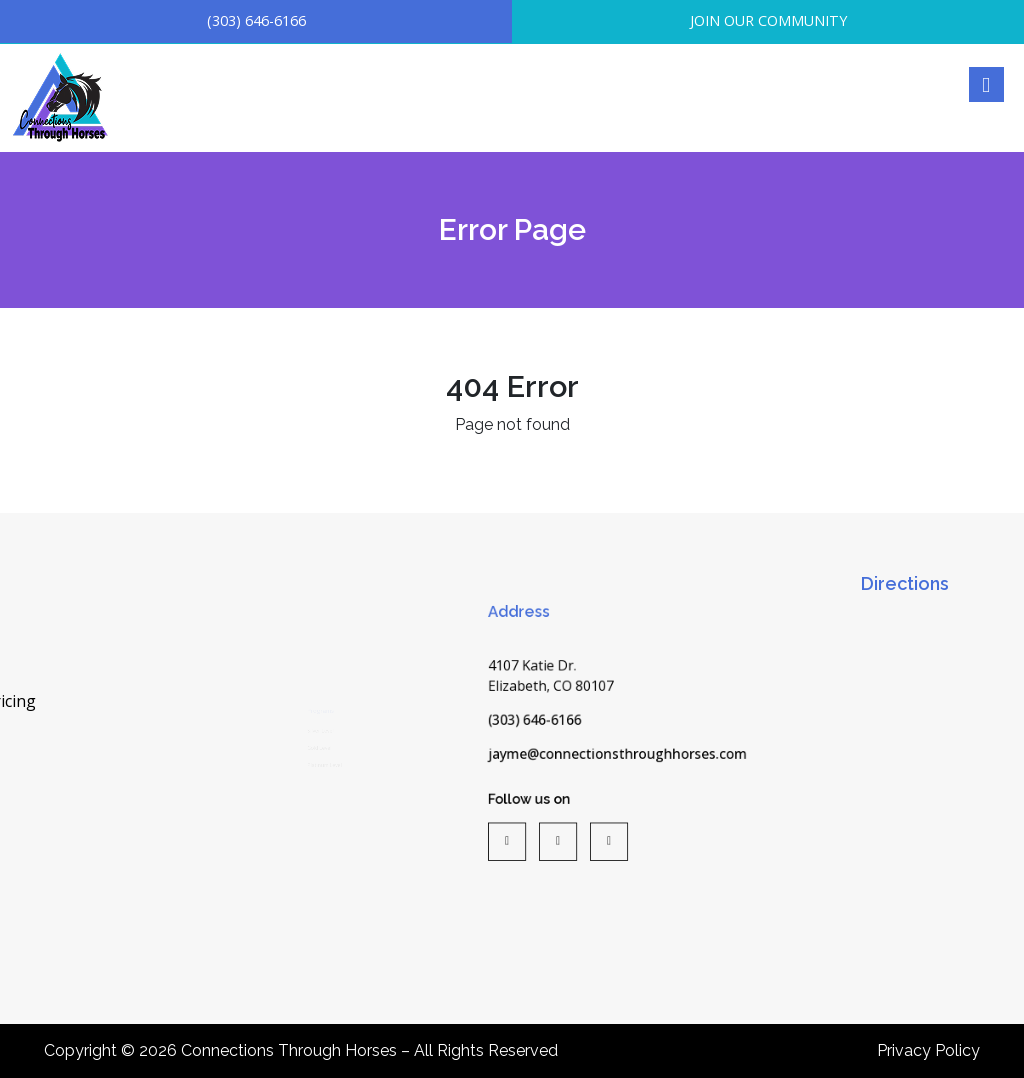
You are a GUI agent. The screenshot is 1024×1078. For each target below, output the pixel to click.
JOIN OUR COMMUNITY (768, 20)
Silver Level (309, 691)
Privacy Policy (928, 1050)
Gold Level (307, 726)
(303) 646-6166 (256, 20)
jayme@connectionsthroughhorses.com (617, 757)
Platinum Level (318, 761)
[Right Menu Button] (985, 84)
